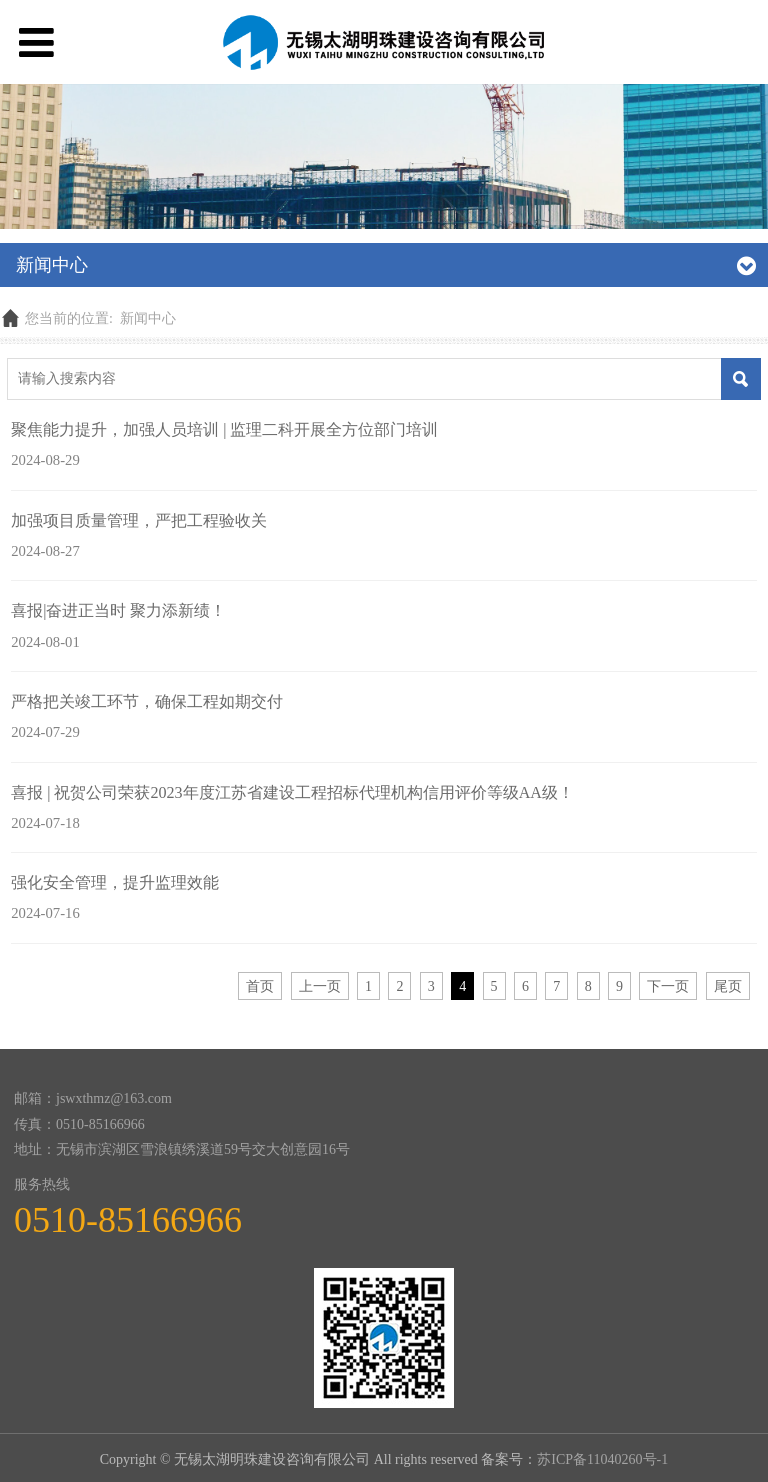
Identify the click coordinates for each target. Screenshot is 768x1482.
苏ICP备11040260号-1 (602, 1459)
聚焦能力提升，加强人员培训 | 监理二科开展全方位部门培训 (224, 429)
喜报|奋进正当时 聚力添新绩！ (118, 610)
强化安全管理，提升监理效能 (115, 882)
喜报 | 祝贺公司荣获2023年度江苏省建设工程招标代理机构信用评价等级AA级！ (292, 792)
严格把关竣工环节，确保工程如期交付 (147, 701)
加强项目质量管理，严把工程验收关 (139, 520)
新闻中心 (148, 318)
